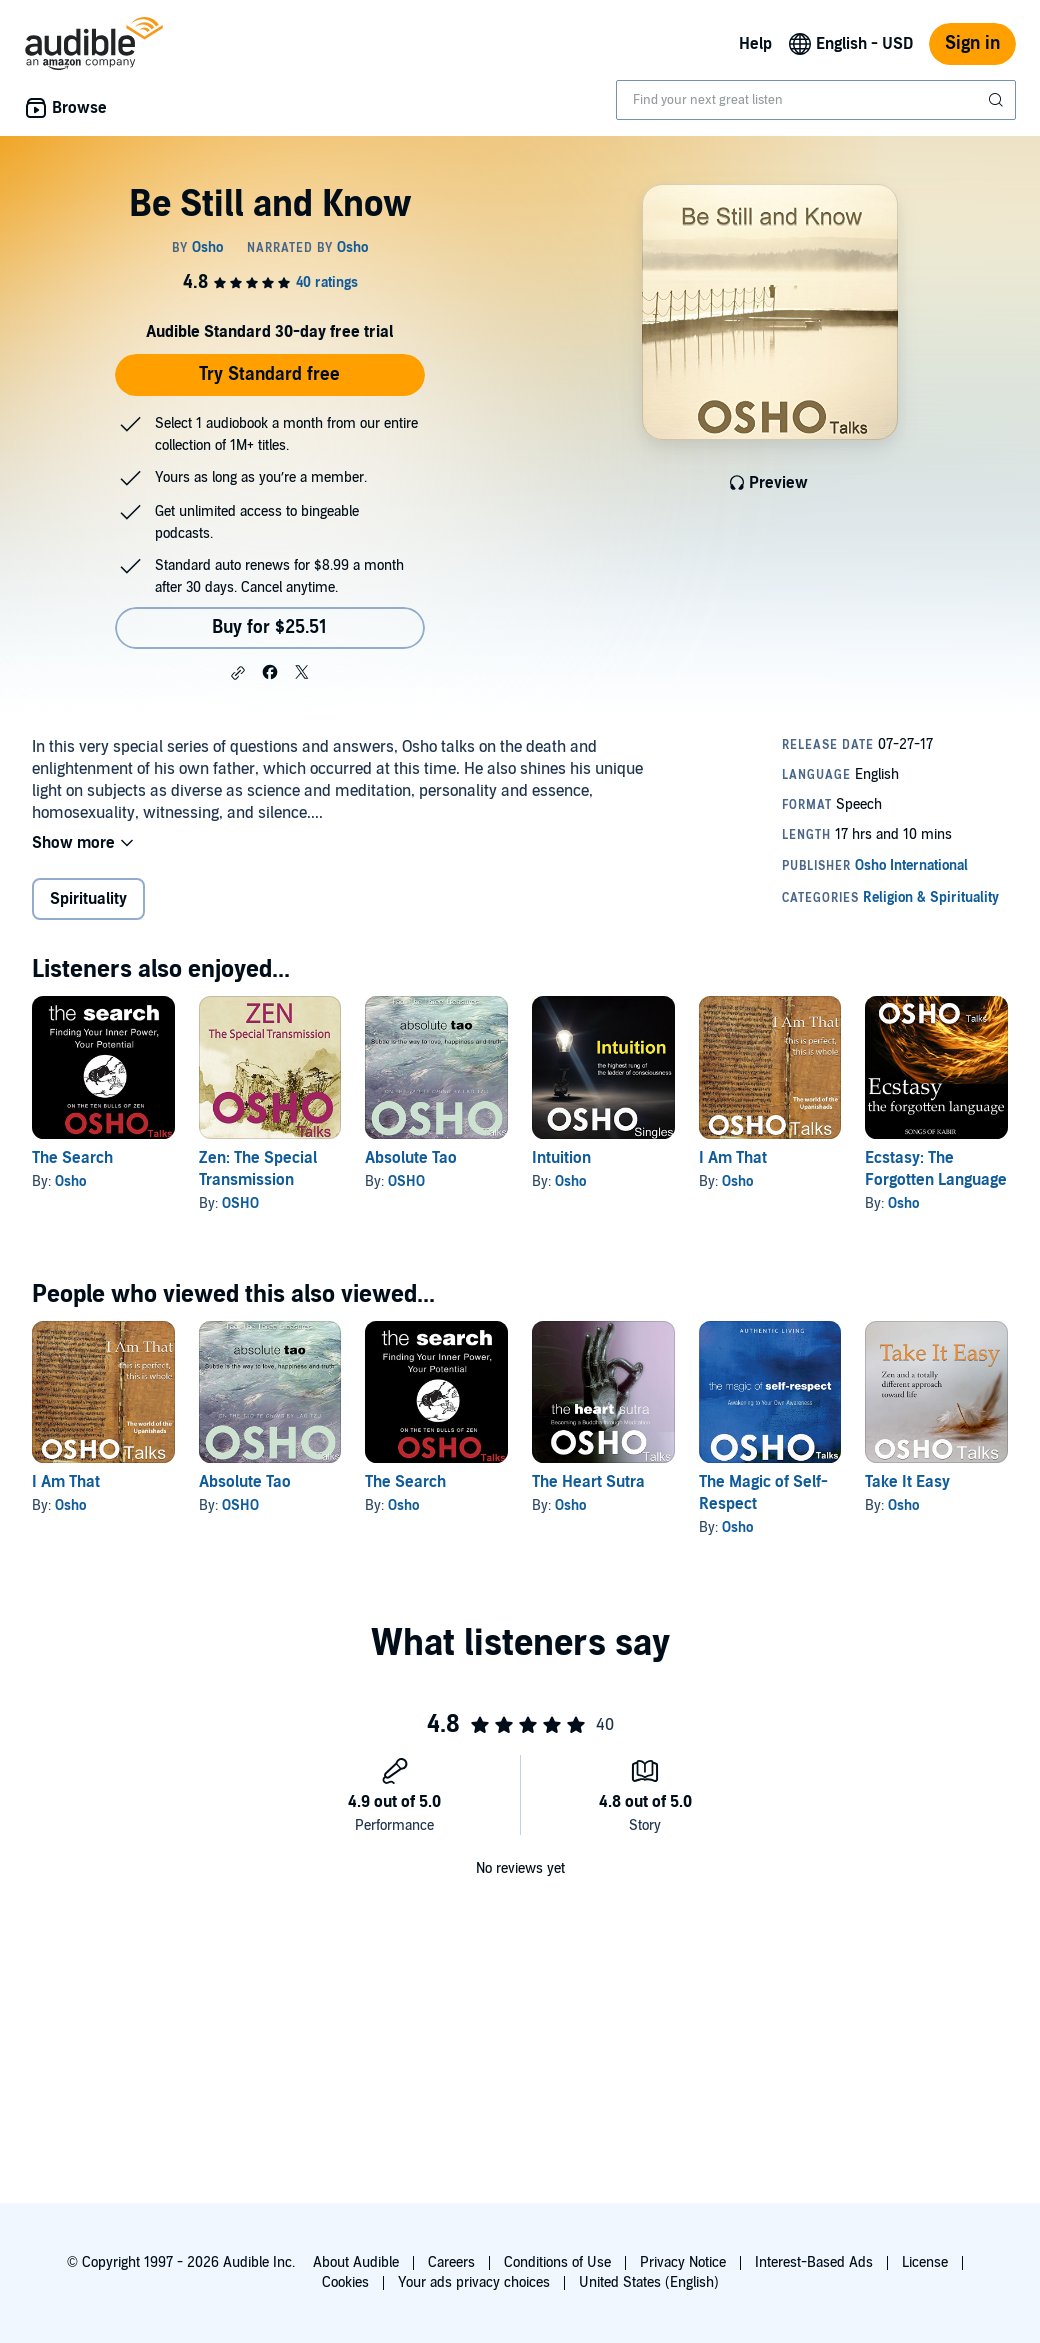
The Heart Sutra (588, 1482)
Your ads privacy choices (474, 2282)
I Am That (733, 1158)
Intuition (561, 1158)
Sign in (972, 43)
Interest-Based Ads (814, 2262)
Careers (451, 2262)
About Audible (356, 2262)
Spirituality (88, 899)
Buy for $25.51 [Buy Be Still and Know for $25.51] (269, 627)
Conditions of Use (557, 2262)
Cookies (345, 2282)
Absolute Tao (411, 1158)
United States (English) (649, 2282)
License (925, 2262)
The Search (72, 1158)
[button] (238, 673)
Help (755, 44)
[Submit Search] (998, 100)
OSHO (240, 1203)
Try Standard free (269, 374)
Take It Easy (907, 1482)
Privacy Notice (683, 2262)
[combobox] (816, 100)
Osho (70, 1181)
